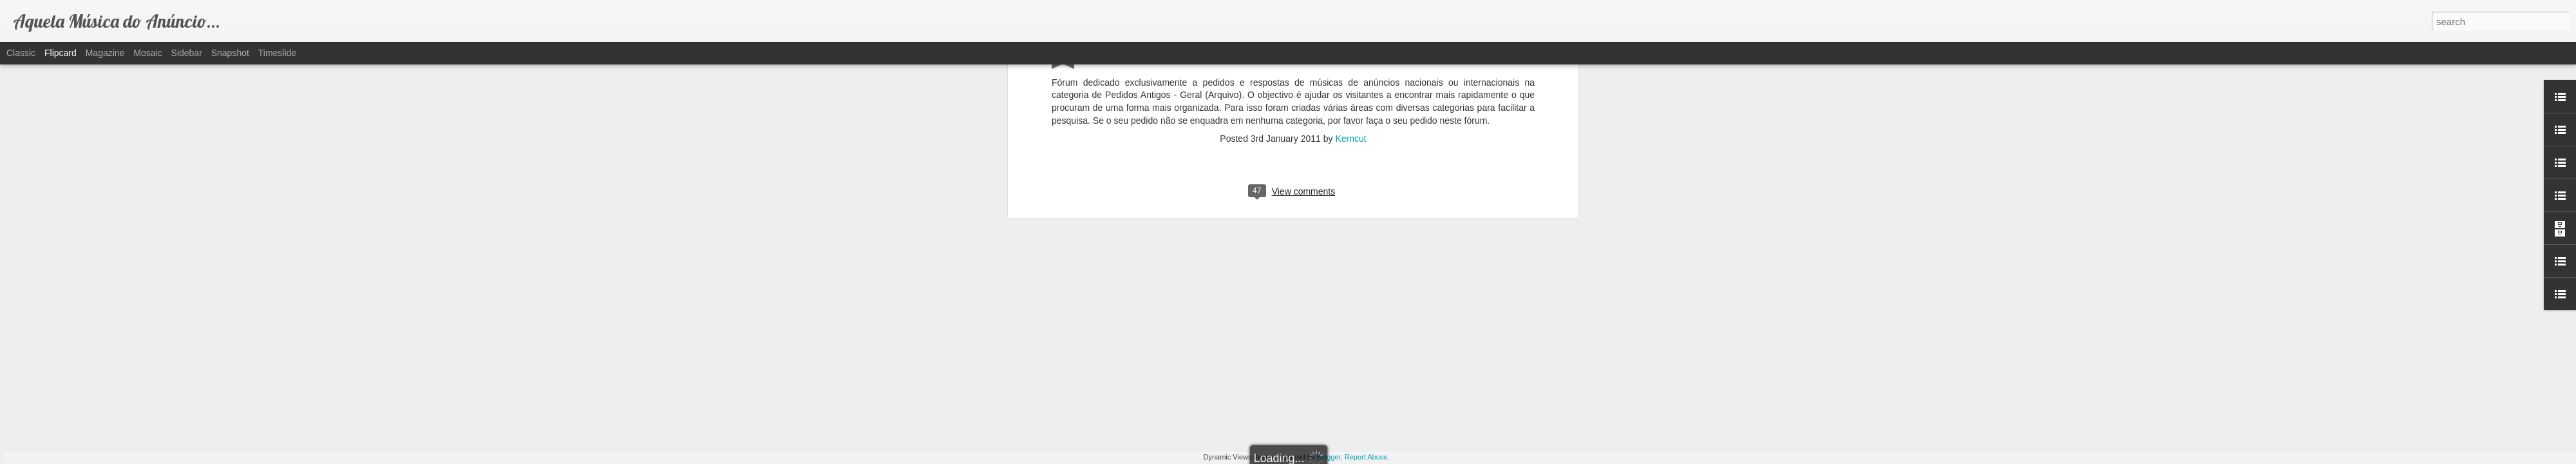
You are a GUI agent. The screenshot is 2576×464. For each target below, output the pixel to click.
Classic (20, 53)
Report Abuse (1366, 457)
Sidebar (186, 53)
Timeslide (277, 53)
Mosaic (147, 53)
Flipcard (60, 53)
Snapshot (230, 53)
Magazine (105, 53)
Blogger (1328, 457)
